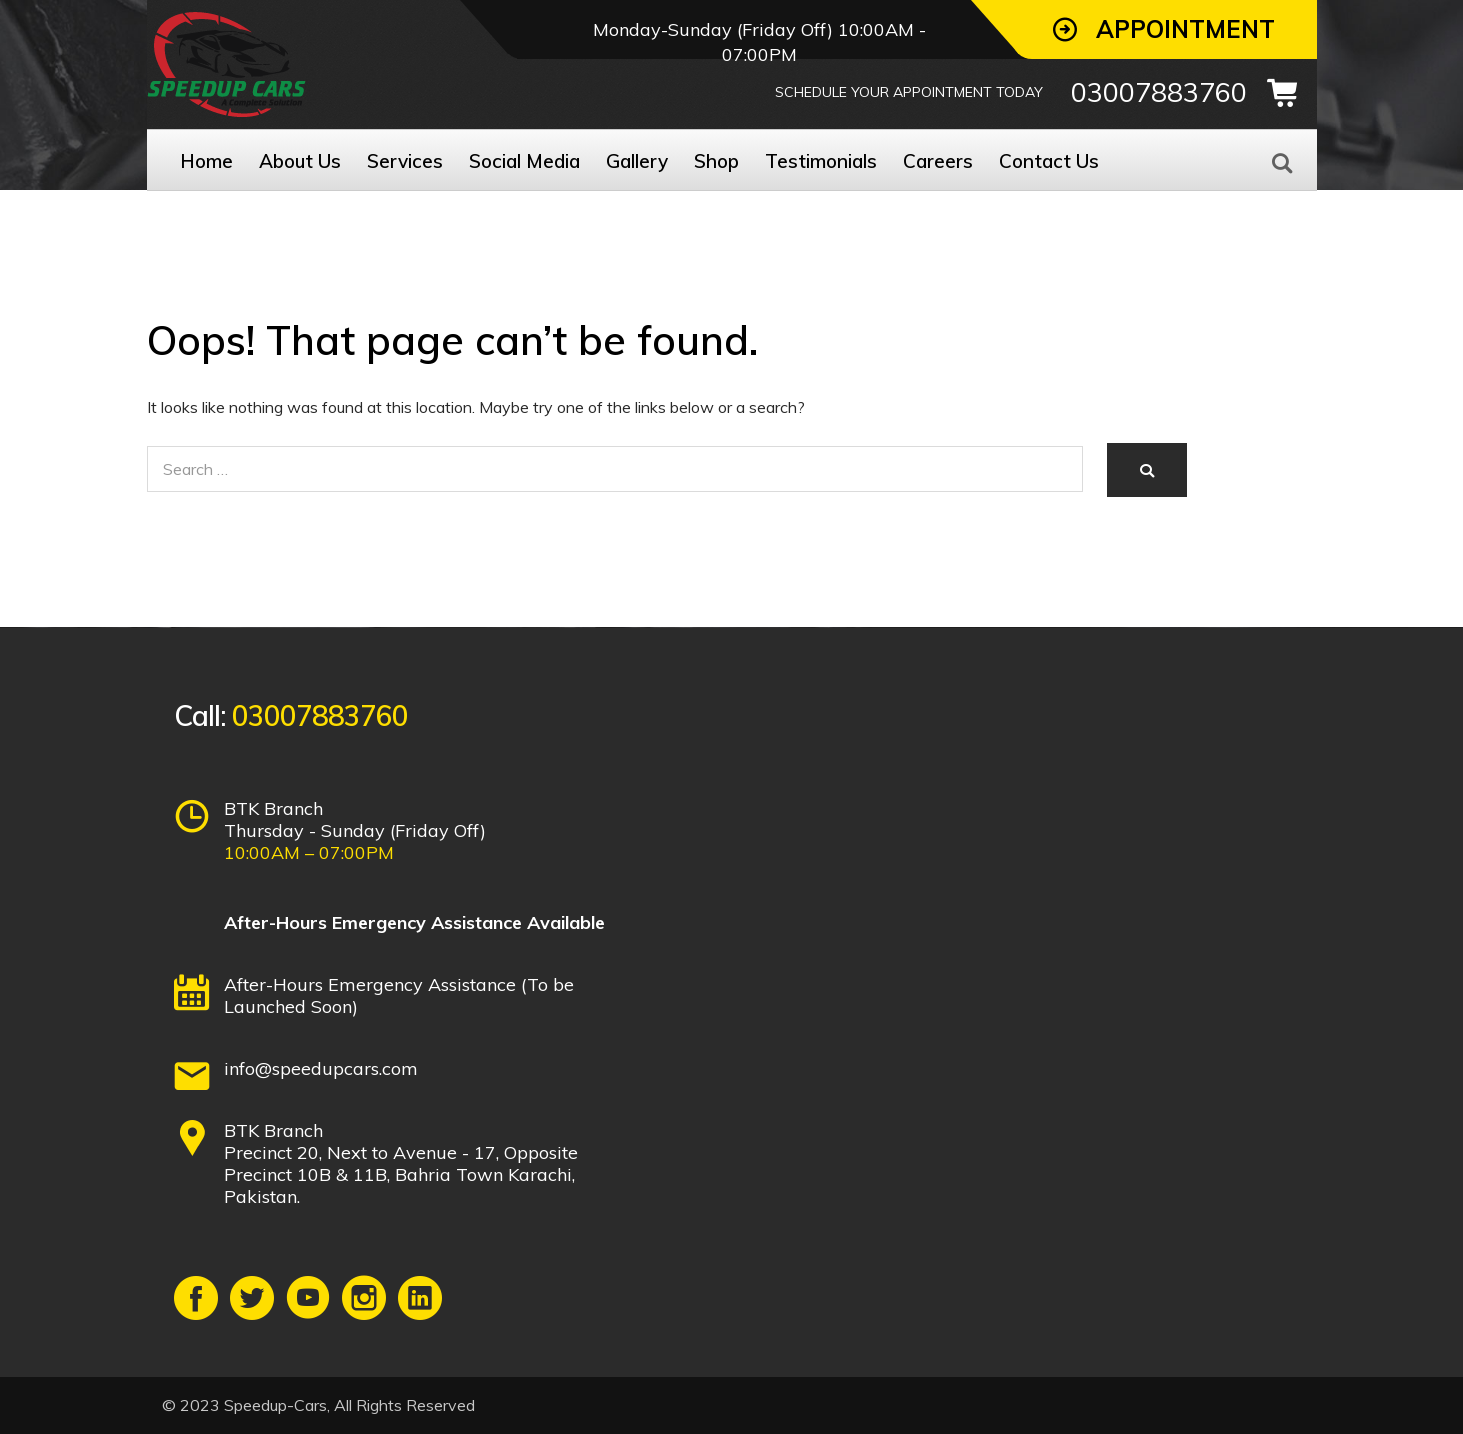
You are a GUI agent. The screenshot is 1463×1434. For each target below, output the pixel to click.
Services (405, 161)
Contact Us (1049, 161)
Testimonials (821, 161)
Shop (716, 161)
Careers (938, 161)
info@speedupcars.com (321, 1068)
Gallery (637, 161)
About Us (300, 161)
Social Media (524, 161)
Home (206, 161)
